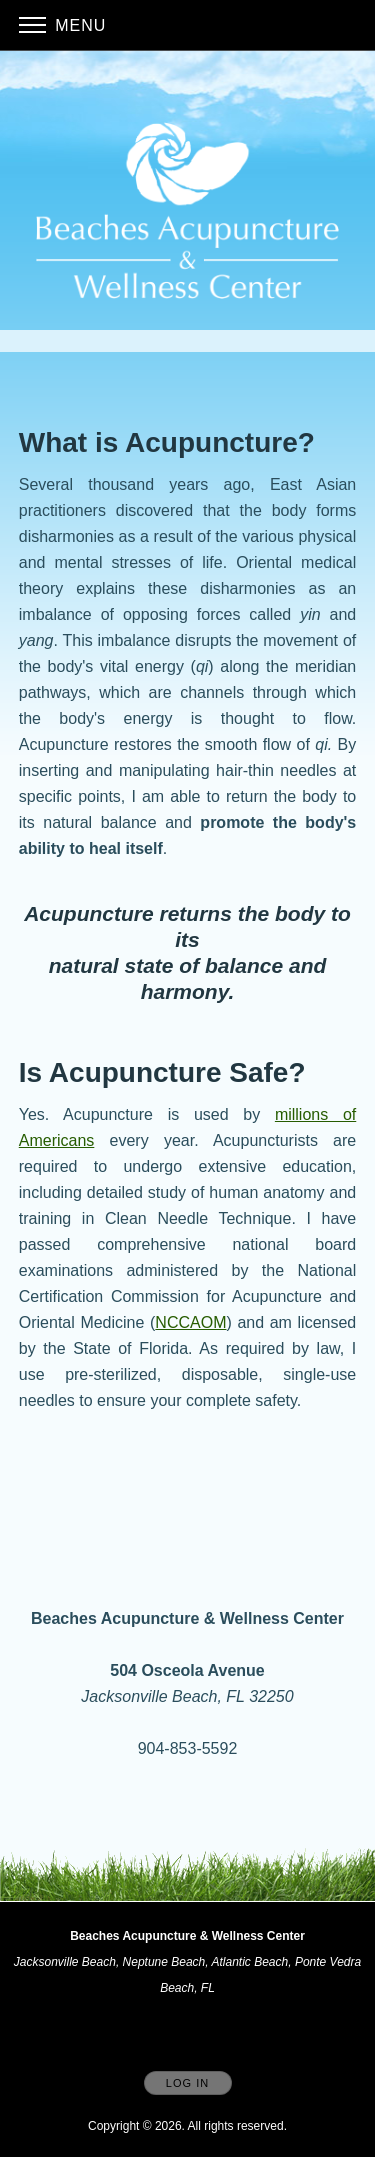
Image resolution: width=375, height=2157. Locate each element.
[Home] (188, 210)
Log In (187, 2083)
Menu (63, 25)
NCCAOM (190, 1322)
